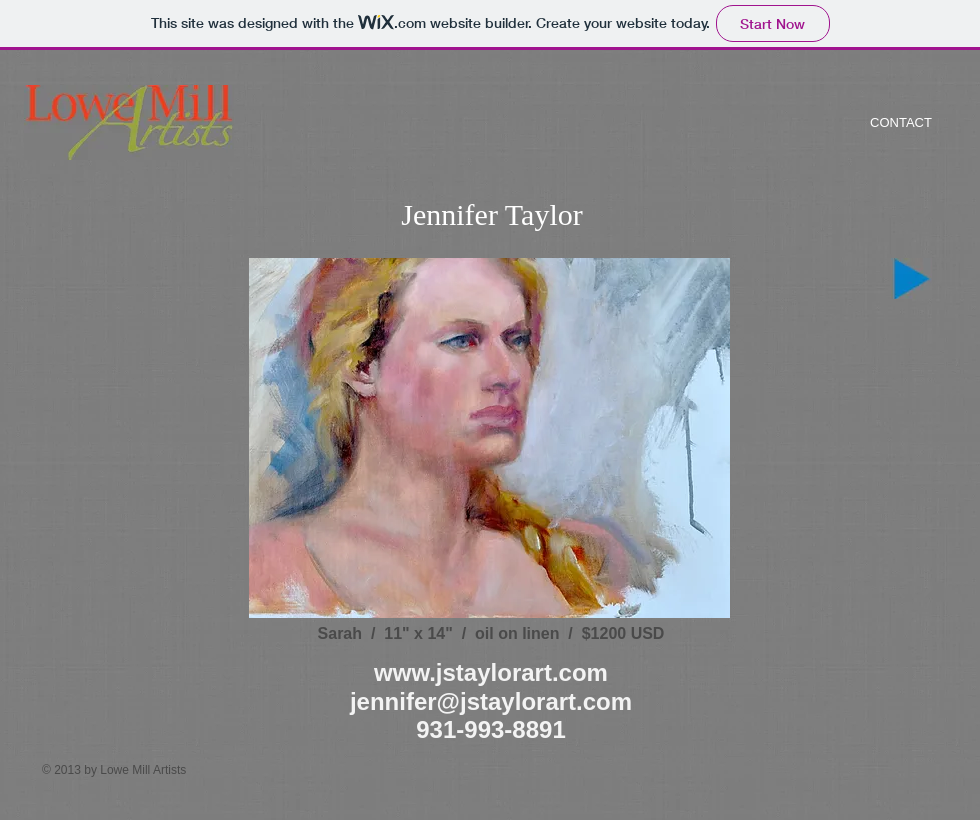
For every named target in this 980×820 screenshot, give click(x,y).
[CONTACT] (901, 123)
